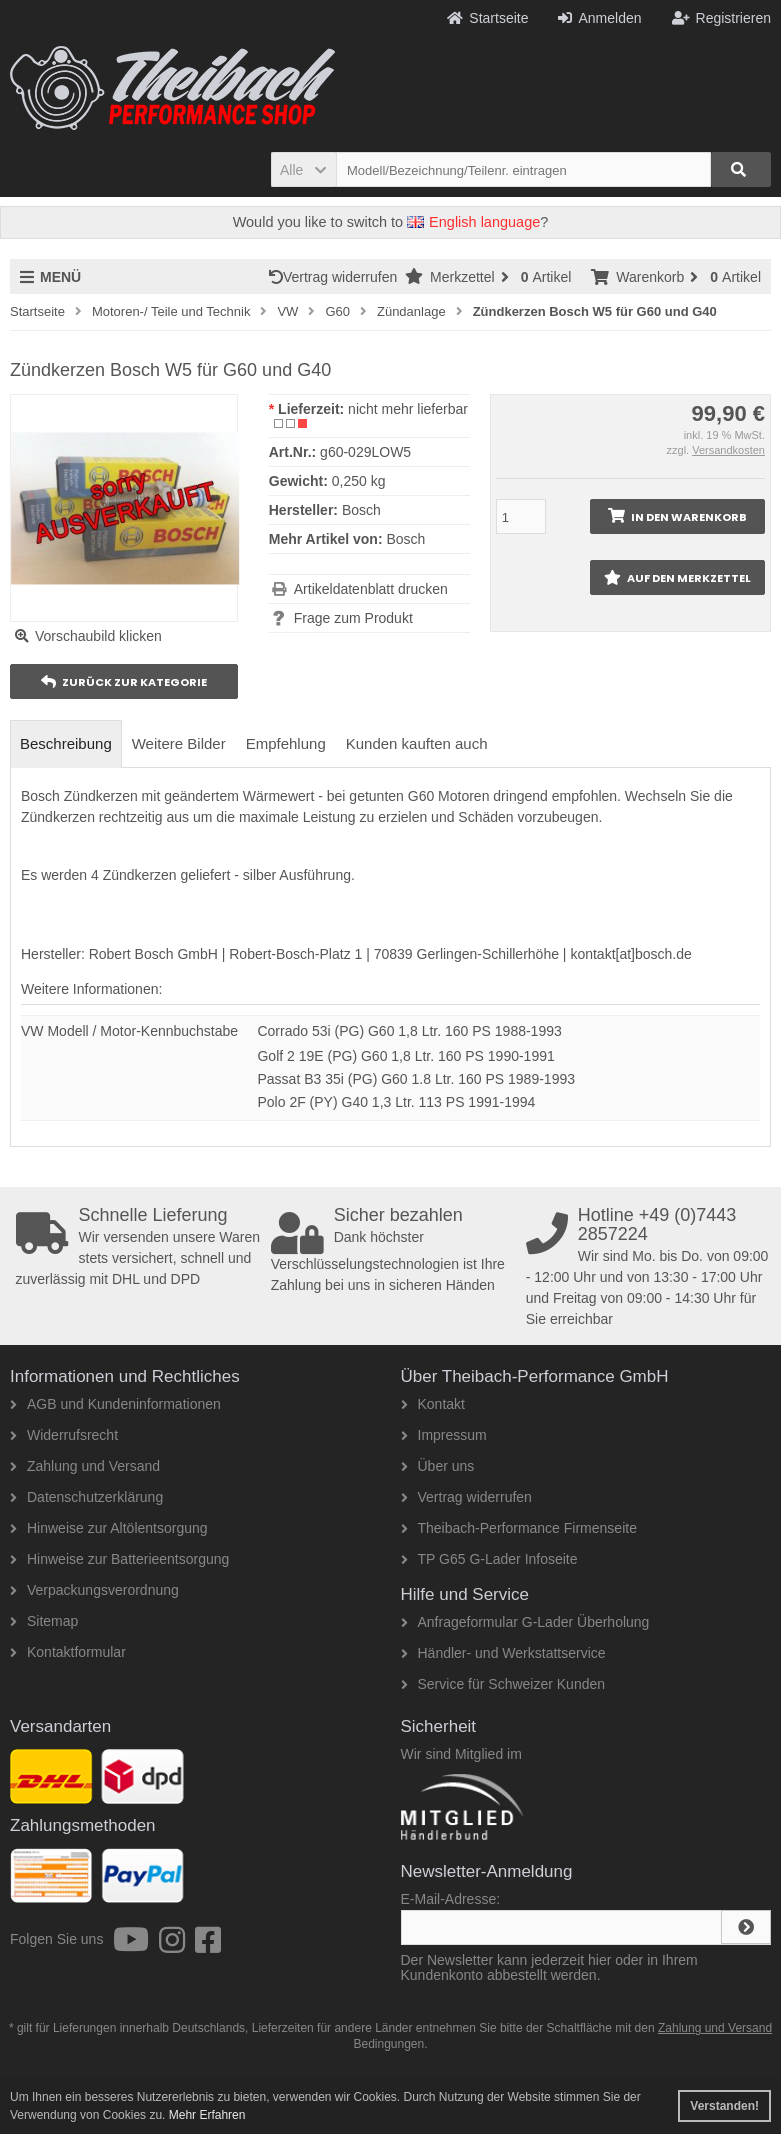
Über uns (438, 1466)
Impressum (444, 1435)
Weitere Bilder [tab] (179, 743)
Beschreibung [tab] (66, 743)
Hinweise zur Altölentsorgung (109, 1528)
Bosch (405, 539)
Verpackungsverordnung (94, 1590)
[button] (303, 169)
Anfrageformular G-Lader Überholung (525, 1622)
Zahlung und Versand (85, 1466)
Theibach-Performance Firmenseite (519, 1528)
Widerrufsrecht (64, 1435)
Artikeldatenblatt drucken (371, 589)
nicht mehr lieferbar (408, 409)
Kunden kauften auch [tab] (417, 743)
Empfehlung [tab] (286, 743)
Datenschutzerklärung (86, 1497)
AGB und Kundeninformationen (115, 1404)
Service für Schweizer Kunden (503, 1684)
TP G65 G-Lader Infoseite (489, 1559)
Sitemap (44, 1621)
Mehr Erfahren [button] (207, 2115)
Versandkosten (728, 450)
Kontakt (433, 1404)
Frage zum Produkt (353, 618)
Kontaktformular (68, 1652)
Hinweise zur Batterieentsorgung (119, 1559)
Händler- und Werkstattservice (503, 1653)
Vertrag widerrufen (337, 277)
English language (473, 222)
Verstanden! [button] (724, 2106)
